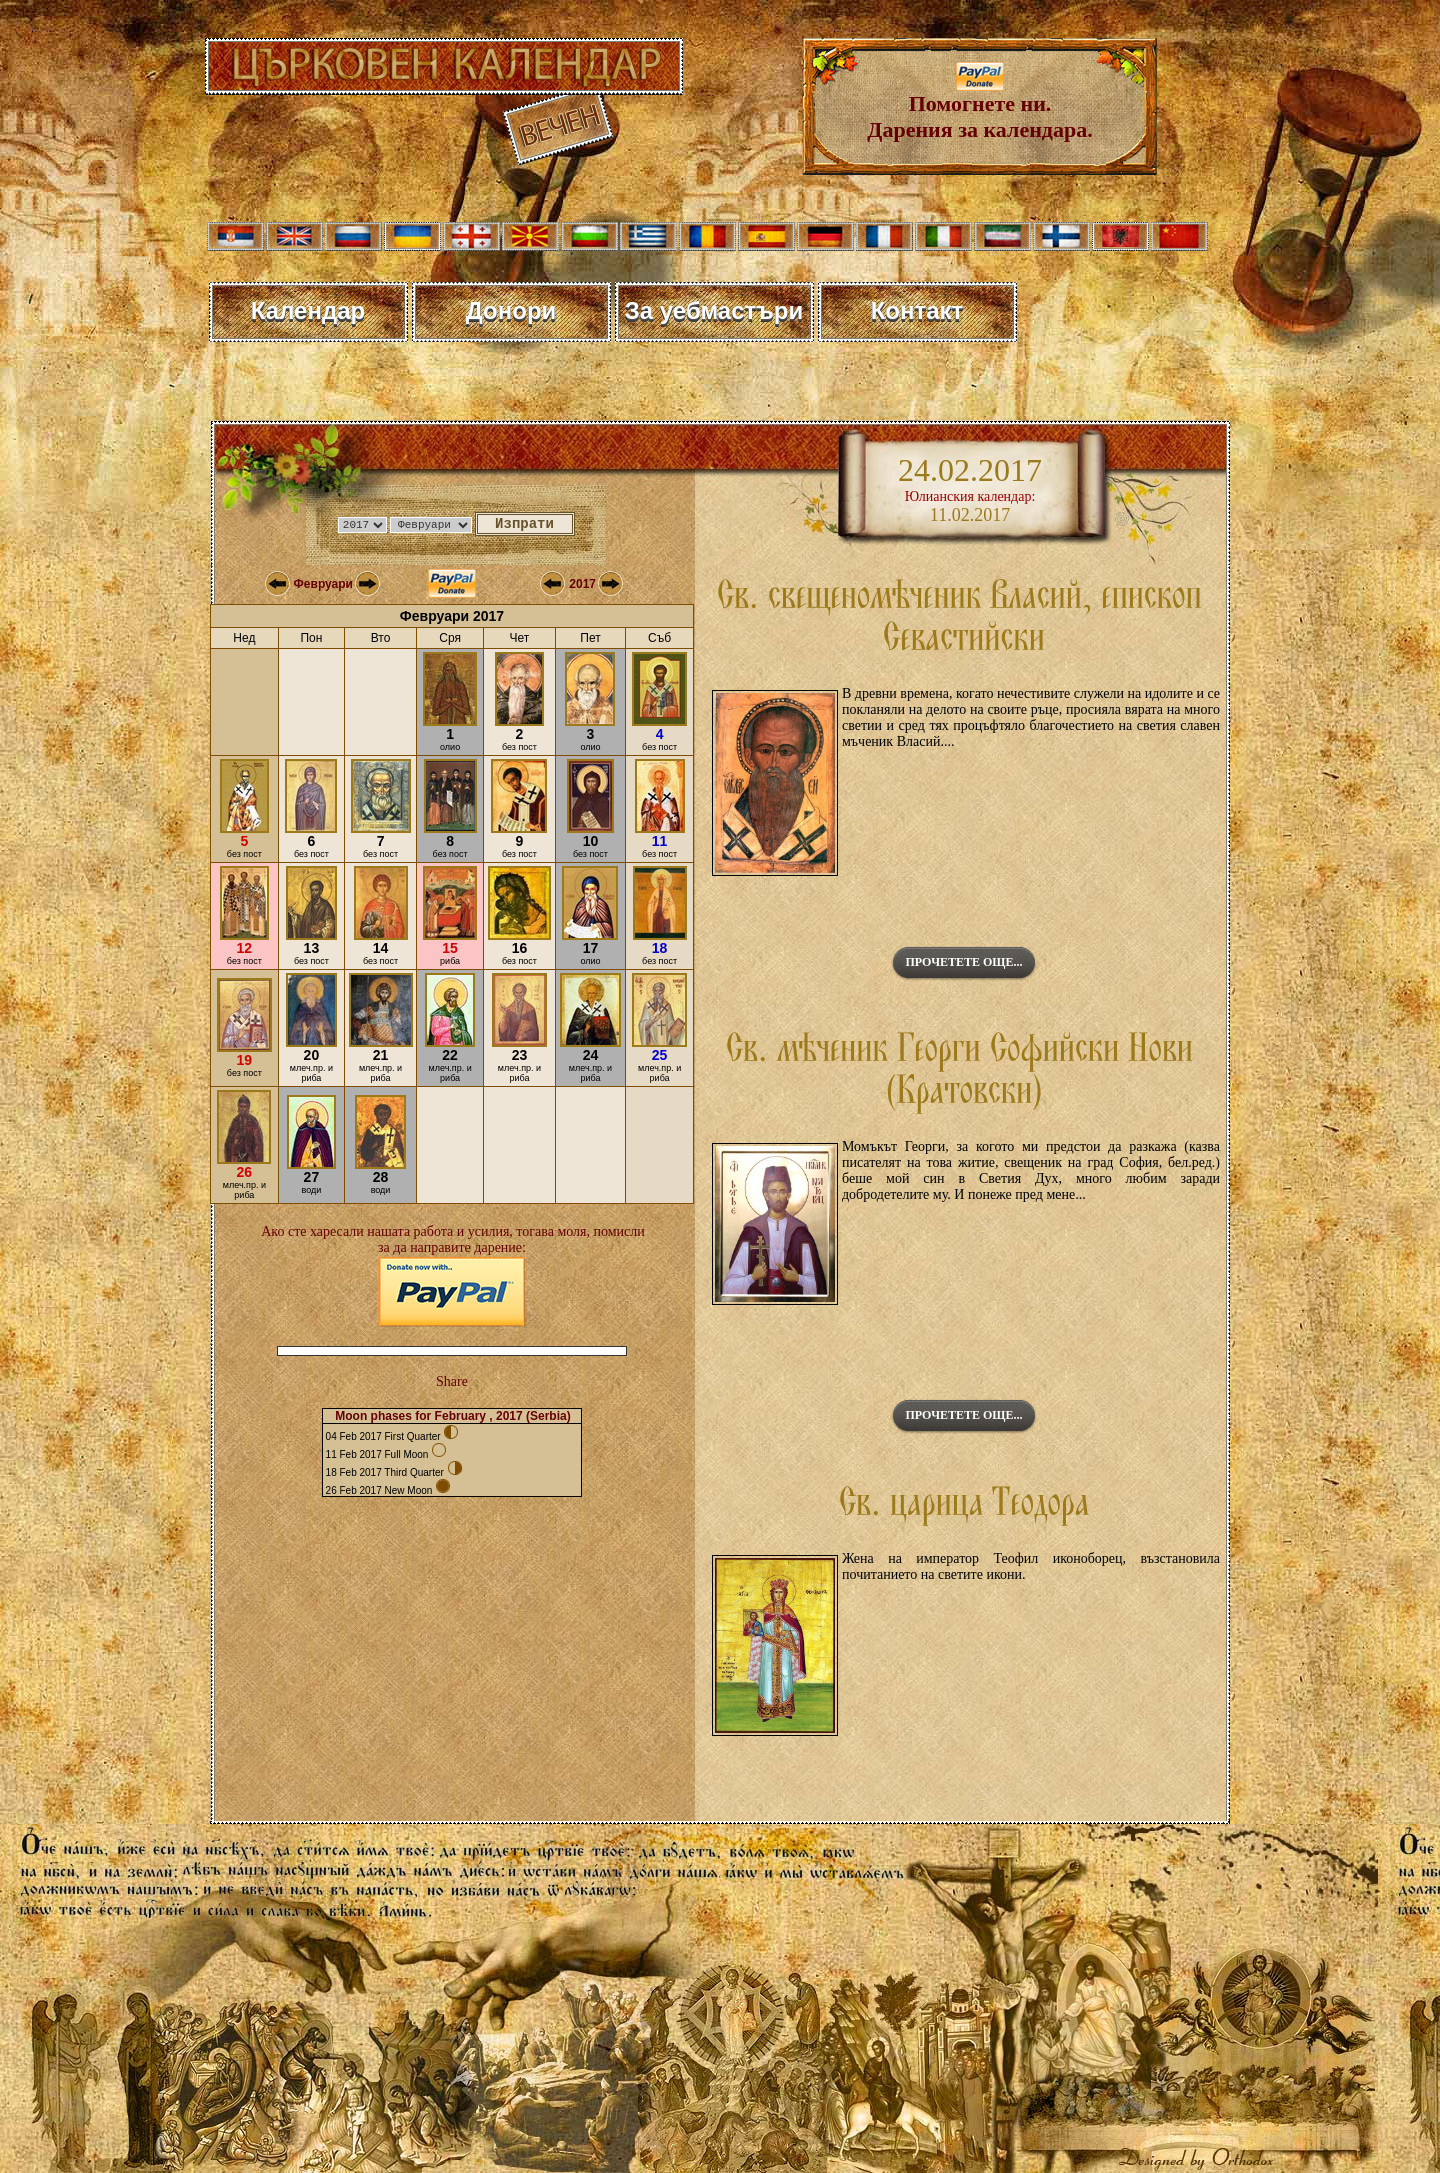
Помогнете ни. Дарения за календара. (979, 106)
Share (452, 1381)
